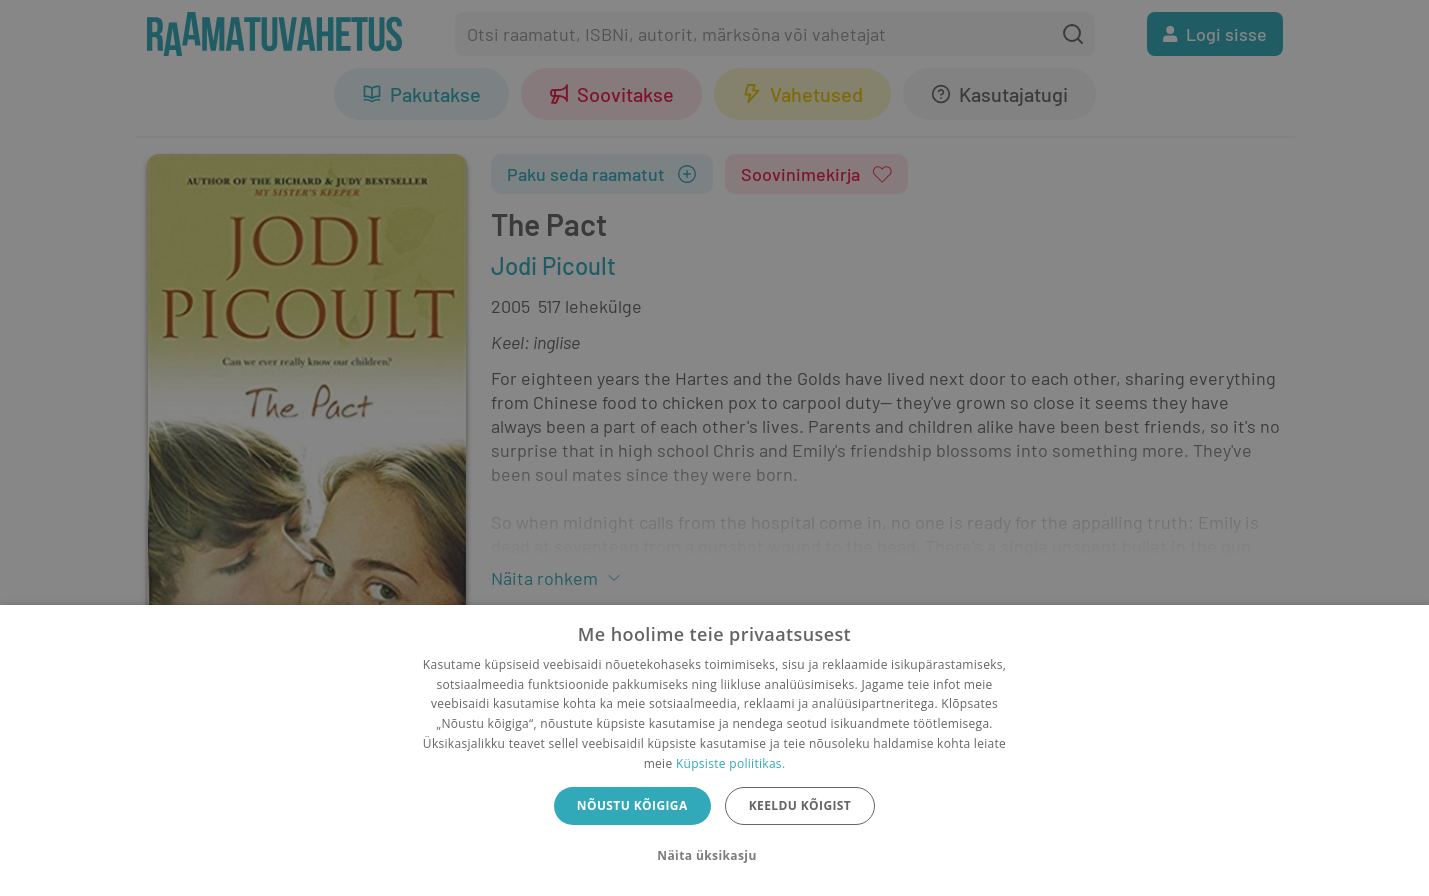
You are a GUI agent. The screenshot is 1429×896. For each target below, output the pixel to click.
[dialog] (714, 750)
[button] (714, 856)
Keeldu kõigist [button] (800, 805)
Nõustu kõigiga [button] (632, 805)
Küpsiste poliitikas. (730, 763)
